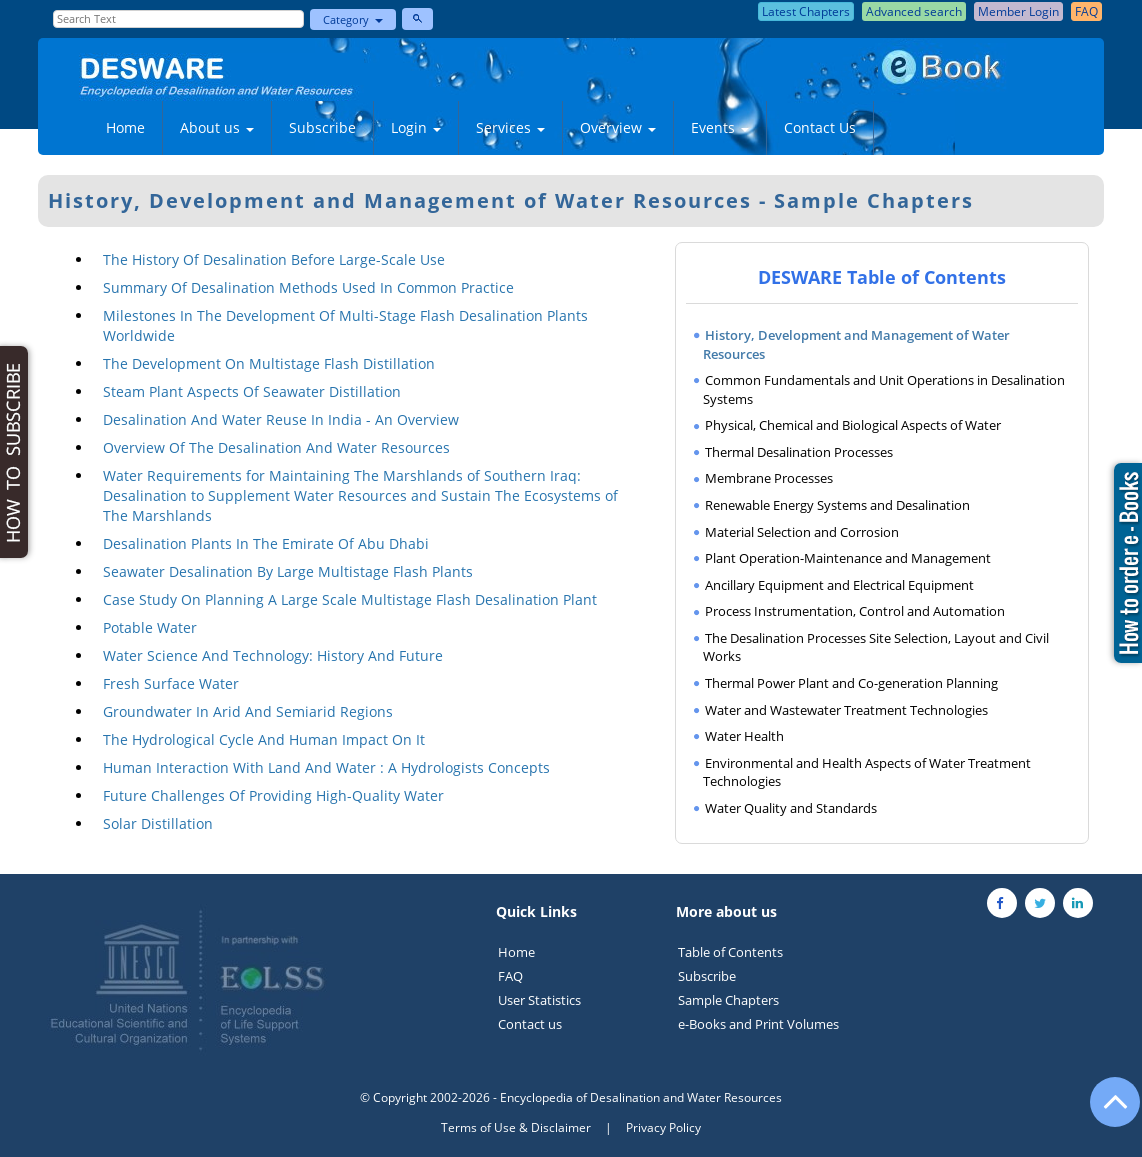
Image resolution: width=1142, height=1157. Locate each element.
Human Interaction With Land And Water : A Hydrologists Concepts (326, 767)
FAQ (510, 976)
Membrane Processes (769, 478)
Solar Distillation (158, 823)
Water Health (744, 736)
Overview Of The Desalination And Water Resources (276, 447)
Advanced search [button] (914, 11)
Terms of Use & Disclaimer (516, 1127)
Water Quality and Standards (791, 808)
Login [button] (416, 127)
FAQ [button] (1086, 11)
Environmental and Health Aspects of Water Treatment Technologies (867, 772)
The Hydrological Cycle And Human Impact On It (264, 739)
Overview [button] (618, 127)
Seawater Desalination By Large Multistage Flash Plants (288, 571)
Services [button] (510, 127)
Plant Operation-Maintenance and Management (848, 558)
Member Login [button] (1018, 11)
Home (125, 127)
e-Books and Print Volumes (758, 1024)
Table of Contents (730, 952)
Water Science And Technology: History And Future (273, 655)
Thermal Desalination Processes (799, 452)
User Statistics (539, 1000)
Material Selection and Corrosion (802, 532)
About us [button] (217, 127)
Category (353, 19)
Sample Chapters (728, 1000)
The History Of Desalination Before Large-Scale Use (274, 259)
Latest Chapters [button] (806, 11)
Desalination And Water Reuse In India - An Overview (281, 419)
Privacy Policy (663, 1127)
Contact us (530, 1024)
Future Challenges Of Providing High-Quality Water (273, 795)
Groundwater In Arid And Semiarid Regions (248, 711)
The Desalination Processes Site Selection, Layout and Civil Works (876, 647)
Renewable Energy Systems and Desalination (837, 505)
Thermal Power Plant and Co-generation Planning (851, 683)
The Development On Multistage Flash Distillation (269, 363)
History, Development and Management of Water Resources (856, 344)
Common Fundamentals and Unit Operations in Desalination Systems (884, 389)
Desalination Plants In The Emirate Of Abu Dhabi (266, 543)
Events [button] (720, 127)
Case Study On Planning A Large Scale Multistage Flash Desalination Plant (350, 599)
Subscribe (322, 127)
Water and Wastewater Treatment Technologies (846, 710)
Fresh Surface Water (171, 683)
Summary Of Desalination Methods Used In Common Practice (308, 287)
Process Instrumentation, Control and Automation (855, 611)
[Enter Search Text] (179, 19)
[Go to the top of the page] (1106, 1112)
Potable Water (150, 627)
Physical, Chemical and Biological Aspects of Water (853, 425)
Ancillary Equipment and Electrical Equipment (839, 585)
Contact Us (820, 127)
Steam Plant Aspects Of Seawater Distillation (252, 391)
